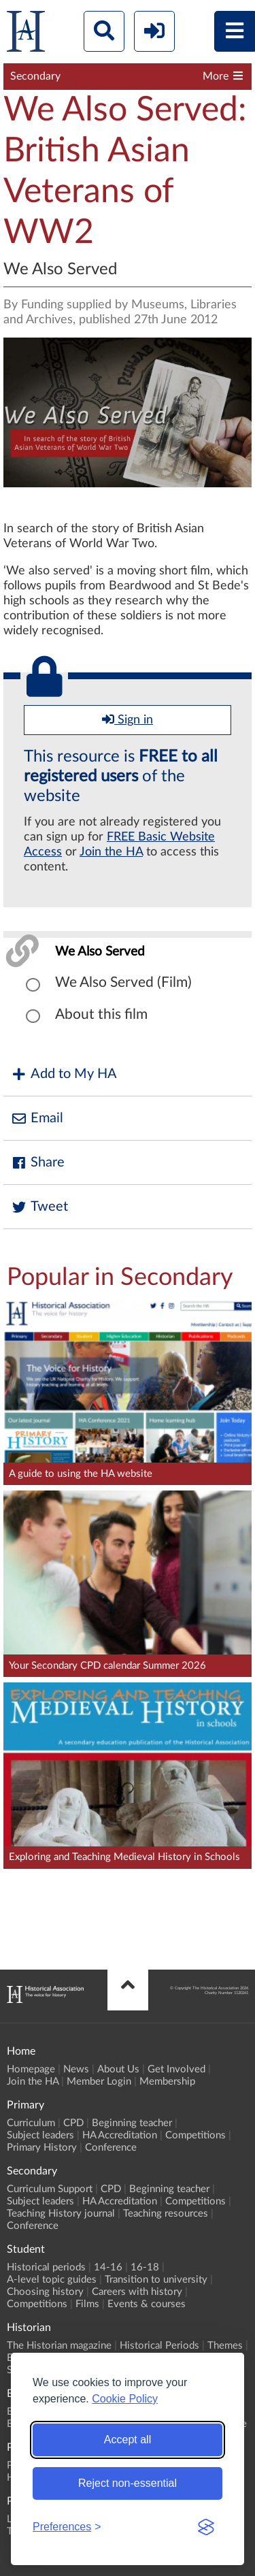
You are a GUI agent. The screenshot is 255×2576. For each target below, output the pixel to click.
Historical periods (46, 2267)
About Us (118, 2069)
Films (87, 2304)
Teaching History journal (61, 2213)
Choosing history (45, 2292)
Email (36, 1118)
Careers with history (137, 2292)
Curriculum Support (49, 2189)
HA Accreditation (119, 2135)
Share (37, 1163)
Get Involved (176, 2069)
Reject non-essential (127, 2483)
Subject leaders (40, 2135)
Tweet (39, 1207)
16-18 (145, 2267)
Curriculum (31, 2123)
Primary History (42, 2147)
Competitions (195, 2135)
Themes (225, 2346)
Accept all (127, 2439)
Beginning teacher (132, 2123)
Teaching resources (165, 2213)
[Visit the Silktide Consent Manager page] (206, 2527)
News (76, 2069)
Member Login (99, 2081)
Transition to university (156, 2280)
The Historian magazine (59, 2346)
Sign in (127, 719)
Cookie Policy (125, 2398)
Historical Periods (159, 2346)
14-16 (108, 2267)
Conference (111, 2147)
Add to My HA (63, 1074)
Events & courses (146, 2304)
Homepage (31, 2069)
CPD (73, 2123)
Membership (167, 2081)
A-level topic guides (52, 2280)
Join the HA (111, 852)
